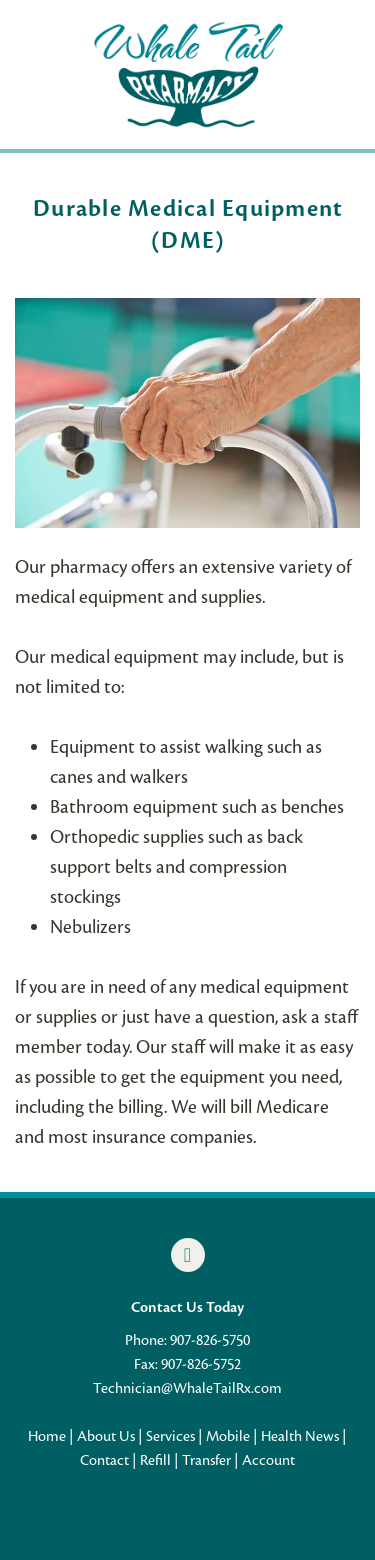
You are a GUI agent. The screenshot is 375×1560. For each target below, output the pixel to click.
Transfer (206, 1460)
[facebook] (188, 1255)
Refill (155, 1460)
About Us (106, 1436)
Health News (300, 1436)
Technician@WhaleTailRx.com (187, 1388)
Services (170, 1436)
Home (47, 1436)
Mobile (228, 1436)
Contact (104, 1460)
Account (268, 1460)
